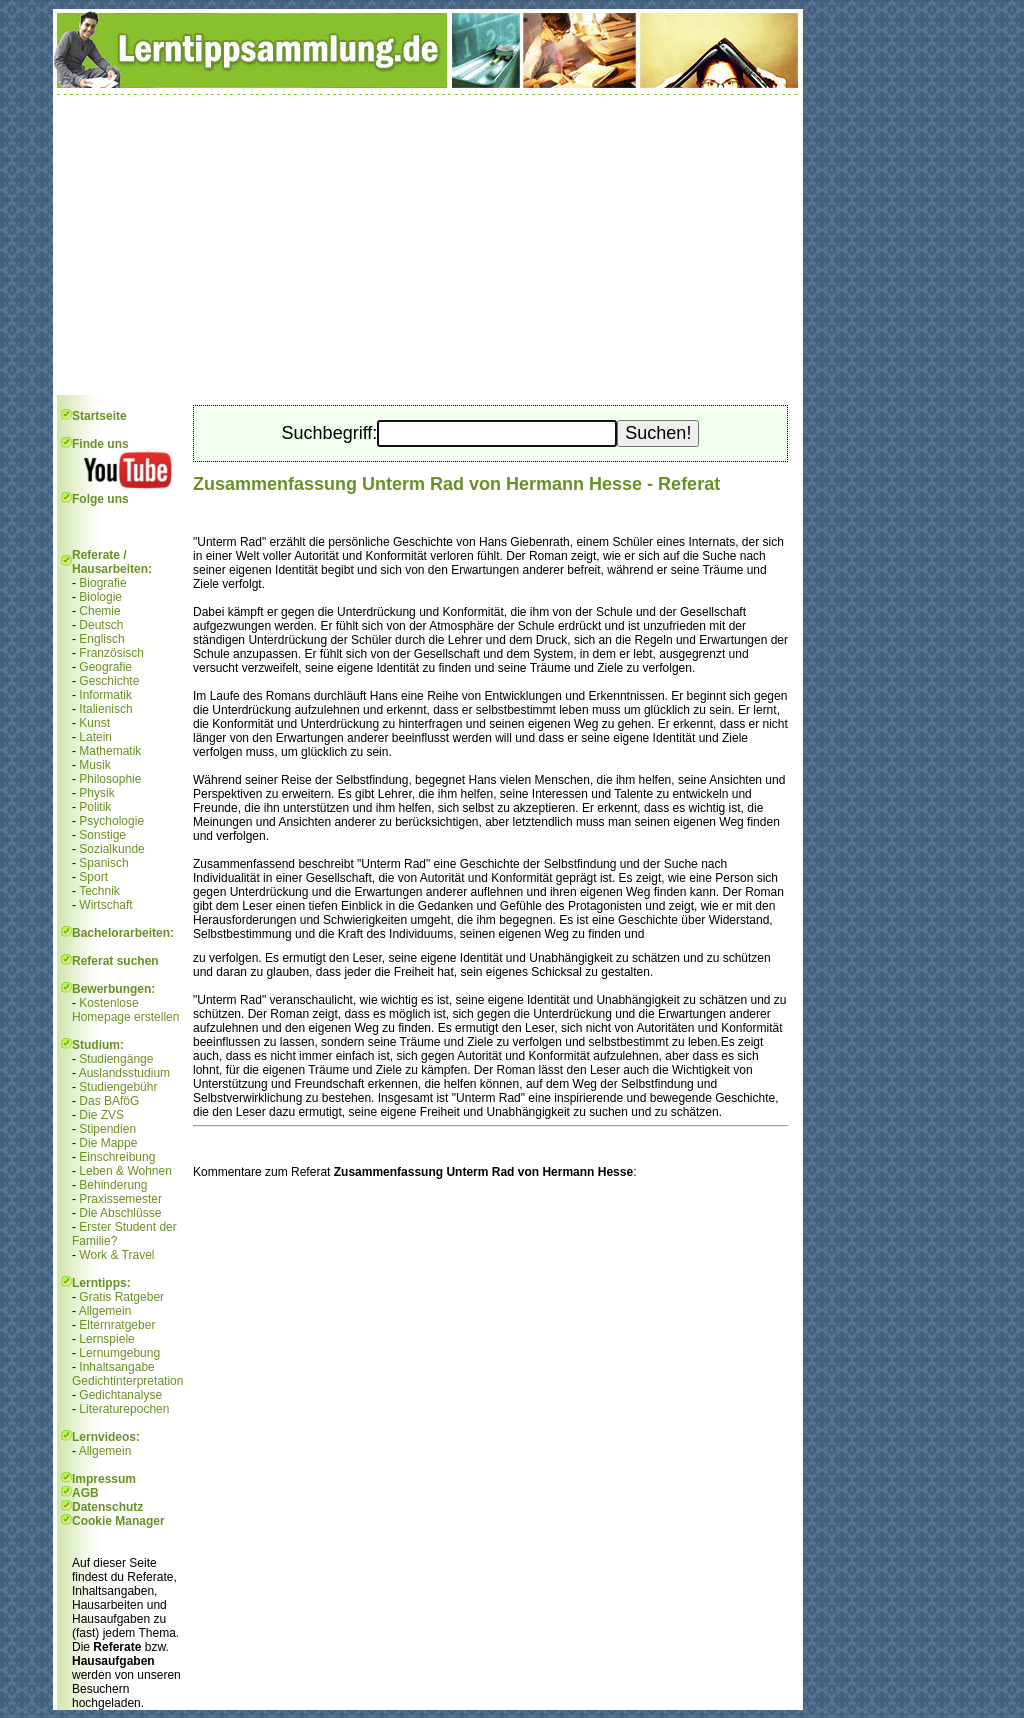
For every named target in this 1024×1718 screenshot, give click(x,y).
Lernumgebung (119, 1353)
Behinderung (113, 1185)
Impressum (104, 1479)
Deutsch (101, 625)
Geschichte (109, 681)
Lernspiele (106, 1339)
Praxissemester (120, 1199)
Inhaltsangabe (116, 1367)
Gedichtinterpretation (127, 1381)
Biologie (100, 597)
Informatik (105, 695)
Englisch (101, 639)
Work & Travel (116, 1255)
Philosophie (110, 779)
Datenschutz (107, 1507)
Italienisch (105, 709)
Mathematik (110, 751)
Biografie (102, 583)
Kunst (94, 723)
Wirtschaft (105, 905)
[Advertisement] (428, 245)
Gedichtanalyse (120, 1395)
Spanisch (103, 863)
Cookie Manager (118, 1521)
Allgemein (105, 1311)
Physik (96, 793)
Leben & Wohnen (125, 1171)
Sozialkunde (111, 849)
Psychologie (111, 821)
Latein (95, 737)
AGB (85, 1493)
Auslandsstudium (124, 1073)
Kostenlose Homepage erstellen (125, 1010)
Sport (93, 877)
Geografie (105, 667)
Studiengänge (116, 1059)
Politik (95, 807)
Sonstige (102, 835)
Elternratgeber (117, 1325)
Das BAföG (109, 1101)
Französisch (111, 653)
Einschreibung (117, 1157)
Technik (99, 891)
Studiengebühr (118, 1087)
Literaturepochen (124, 1409)
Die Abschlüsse (120, 1213)
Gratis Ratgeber (121, 1297)
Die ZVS (101, 1115)
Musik (94, 765)
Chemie (99, 611)
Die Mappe (108, 1143)
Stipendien (107, 1129)
